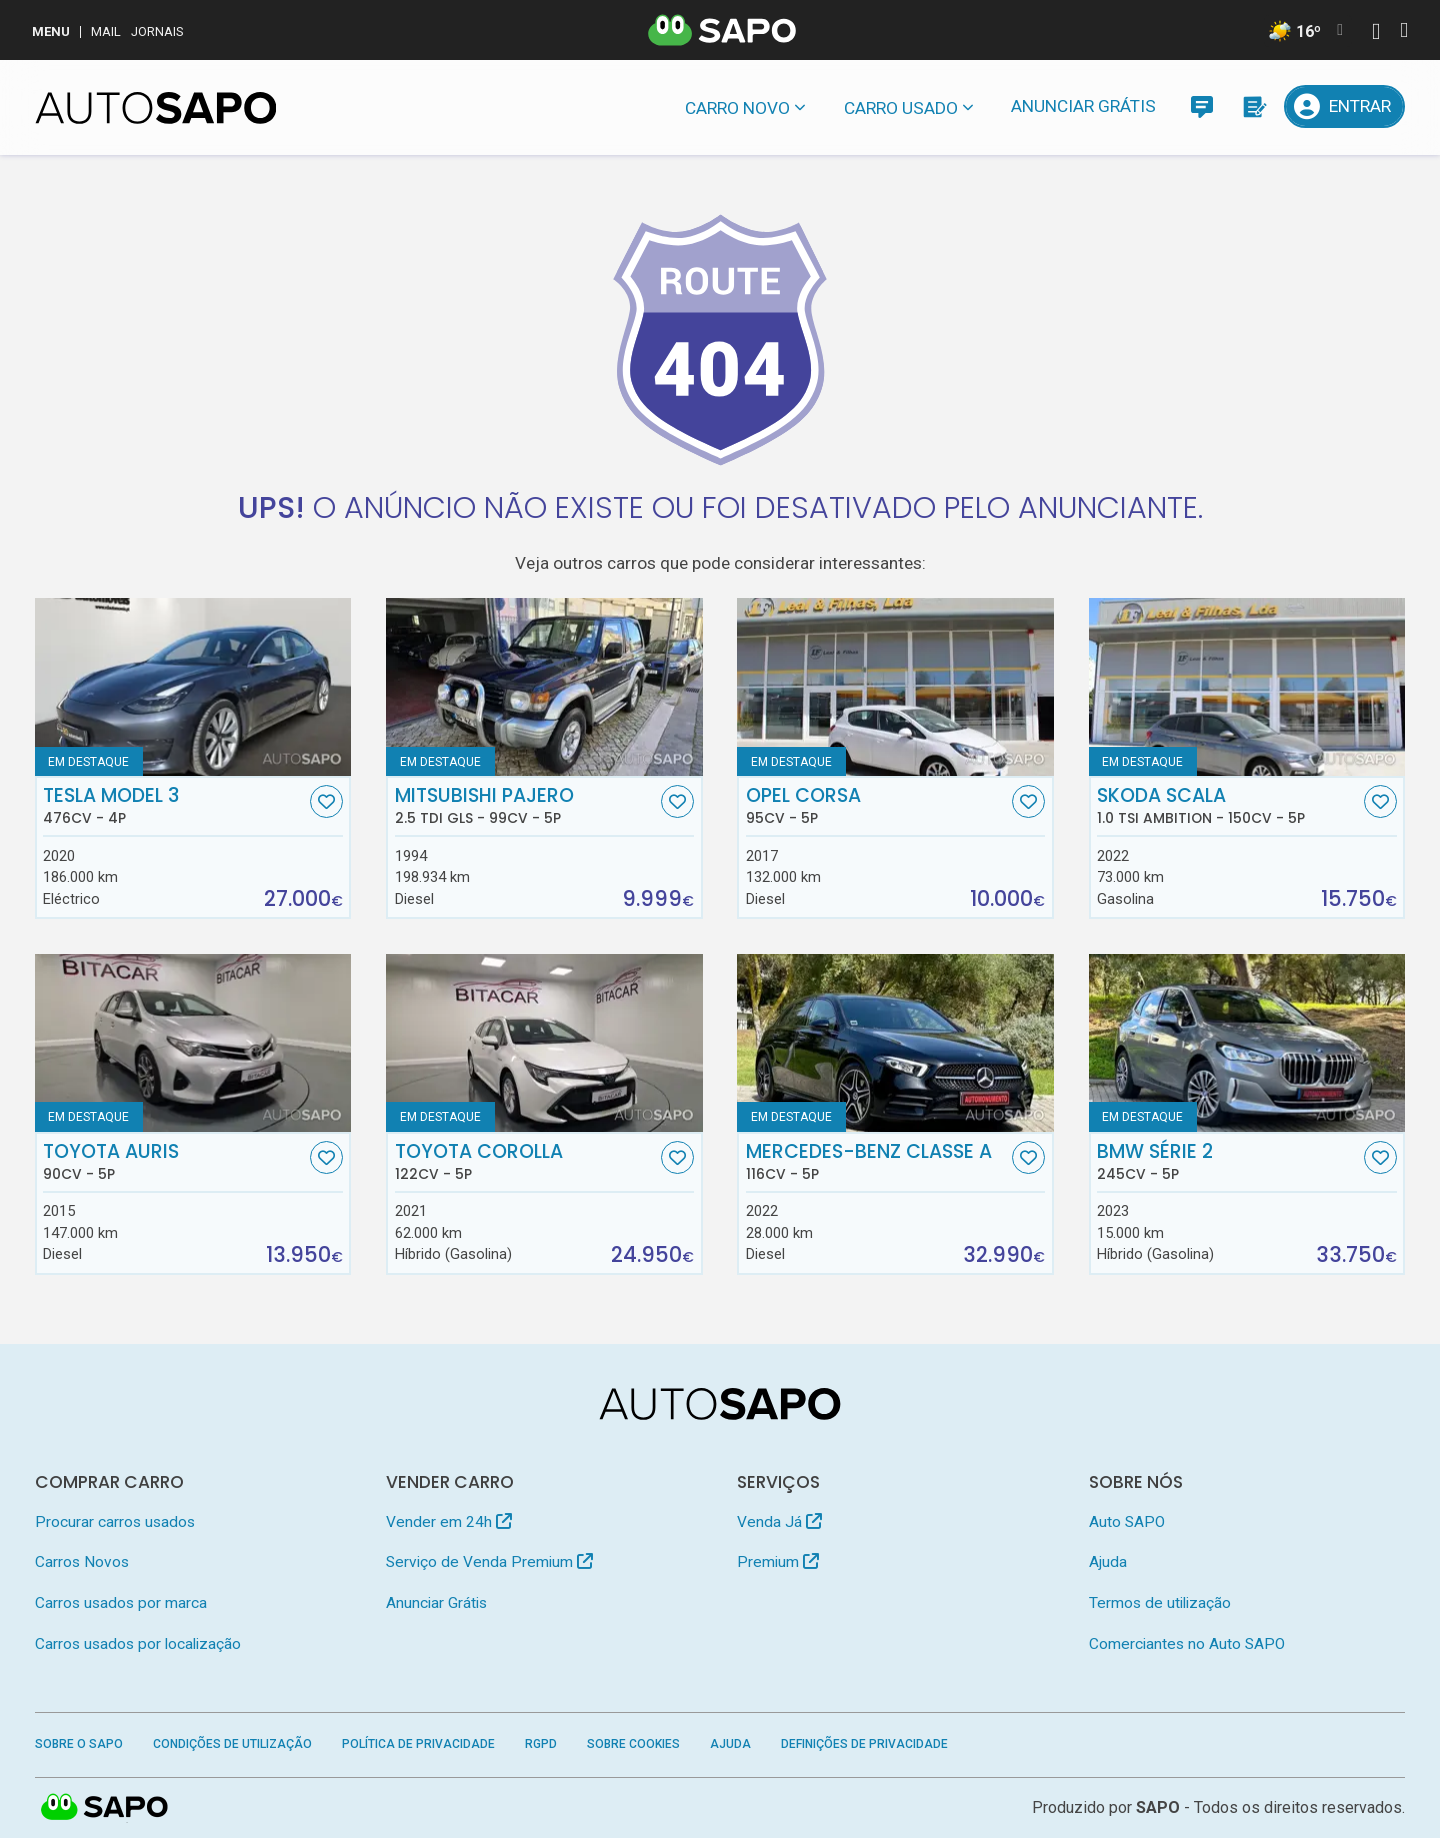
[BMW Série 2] (1247, 1043)
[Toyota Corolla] (544, 1043)
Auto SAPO (1127, 1522)
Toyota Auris (174, 1162)
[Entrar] (1345, 106)
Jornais (157, 31)
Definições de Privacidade (864, 1744)
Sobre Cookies (633, 1744)
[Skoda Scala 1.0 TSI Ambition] (1247, 687)
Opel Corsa (877, 806)
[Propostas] (1253, 106)
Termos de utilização (1160, 1603)
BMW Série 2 (1228, 1162)
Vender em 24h (449, 1522)
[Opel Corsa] (895, 687)
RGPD (541, 1744)
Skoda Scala (1228, 806)
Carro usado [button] (901, 108)
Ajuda (1108, 1562)
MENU (51, 31)
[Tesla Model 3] (193, 687)
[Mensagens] (1201, 106)
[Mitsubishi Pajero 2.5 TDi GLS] (544, 687)
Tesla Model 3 (174, 806)
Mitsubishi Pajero (526, 806)
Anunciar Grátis (1083, 106)
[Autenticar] (1376, 33)
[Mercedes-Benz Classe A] (895, 1043)
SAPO (105, 1808)
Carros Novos (82, 1562)
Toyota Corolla (526, 1162)
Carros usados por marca (121, 1603)
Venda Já (779, 1522)
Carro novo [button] (737, 108)
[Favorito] (326, 801)
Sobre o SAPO (79, 1744)
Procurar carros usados (115, 1522)
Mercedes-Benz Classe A (877, 1162)
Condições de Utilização (232, 1744)
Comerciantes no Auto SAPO (1187, 1644)
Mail (106, 31)
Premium (778, 1562)
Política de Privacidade (418, 1744)
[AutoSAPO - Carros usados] (156, 108)
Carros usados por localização (138, 1644)
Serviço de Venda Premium (489, 1562)
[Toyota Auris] (193, 1043)
